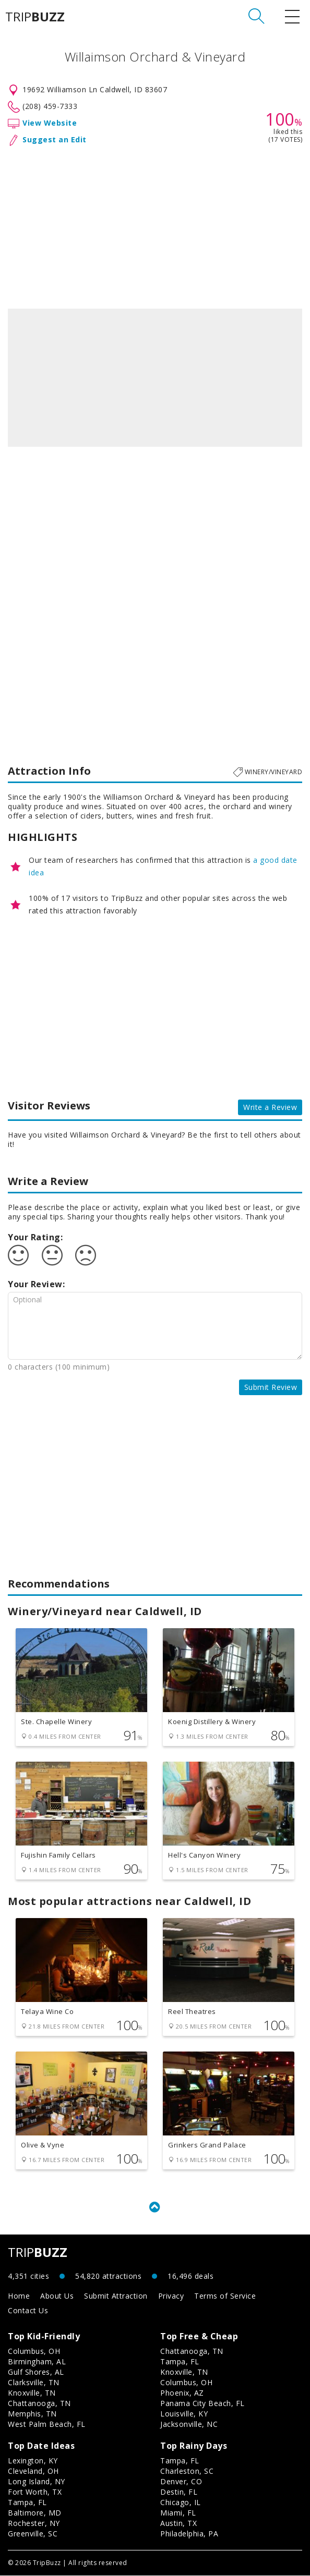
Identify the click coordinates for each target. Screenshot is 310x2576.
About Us (57, 2296)
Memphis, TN (32, 2414)
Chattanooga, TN (39, 2404)
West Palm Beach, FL (47, 2425)
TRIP (35, 16)
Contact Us (28, 2311)
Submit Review (270, 1387)
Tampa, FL (179, 2362)
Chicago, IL (180, 2503)
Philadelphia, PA (189, 2534)
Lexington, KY (33, 2461)
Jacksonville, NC (189, 2425)
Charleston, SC (186, 2471)
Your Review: (36, 1284)
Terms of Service (225, 2296)
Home (19, 2296)
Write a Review (270, 1107)
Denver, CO (181, 2482)
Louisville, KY (184, 2414)
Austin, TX (178, 2524)
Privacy (171, 2296)
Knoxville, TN (32, 2393)
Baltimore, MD (35, 2513)
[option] (155, 378)
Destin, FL (178, 2492)
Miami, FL (178, 2513)
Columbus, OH (34, 2352)
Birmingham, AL (37, 2362)
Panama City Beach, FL (202, 2404)
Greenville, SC (32, 2534)
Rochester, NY (34, 2524)
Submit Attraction (116, 2296)
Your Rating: (35, 1237)
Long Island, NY (36, 2482)
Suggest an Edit (54, 139)
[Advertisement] (155, 225)
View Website (49, 123)
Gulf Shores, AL (36, 2372)
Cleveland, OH (33, 2471)
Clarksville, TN (33, 2383)
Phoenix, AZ (182, 2393)
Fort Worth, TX (35, 2492)
